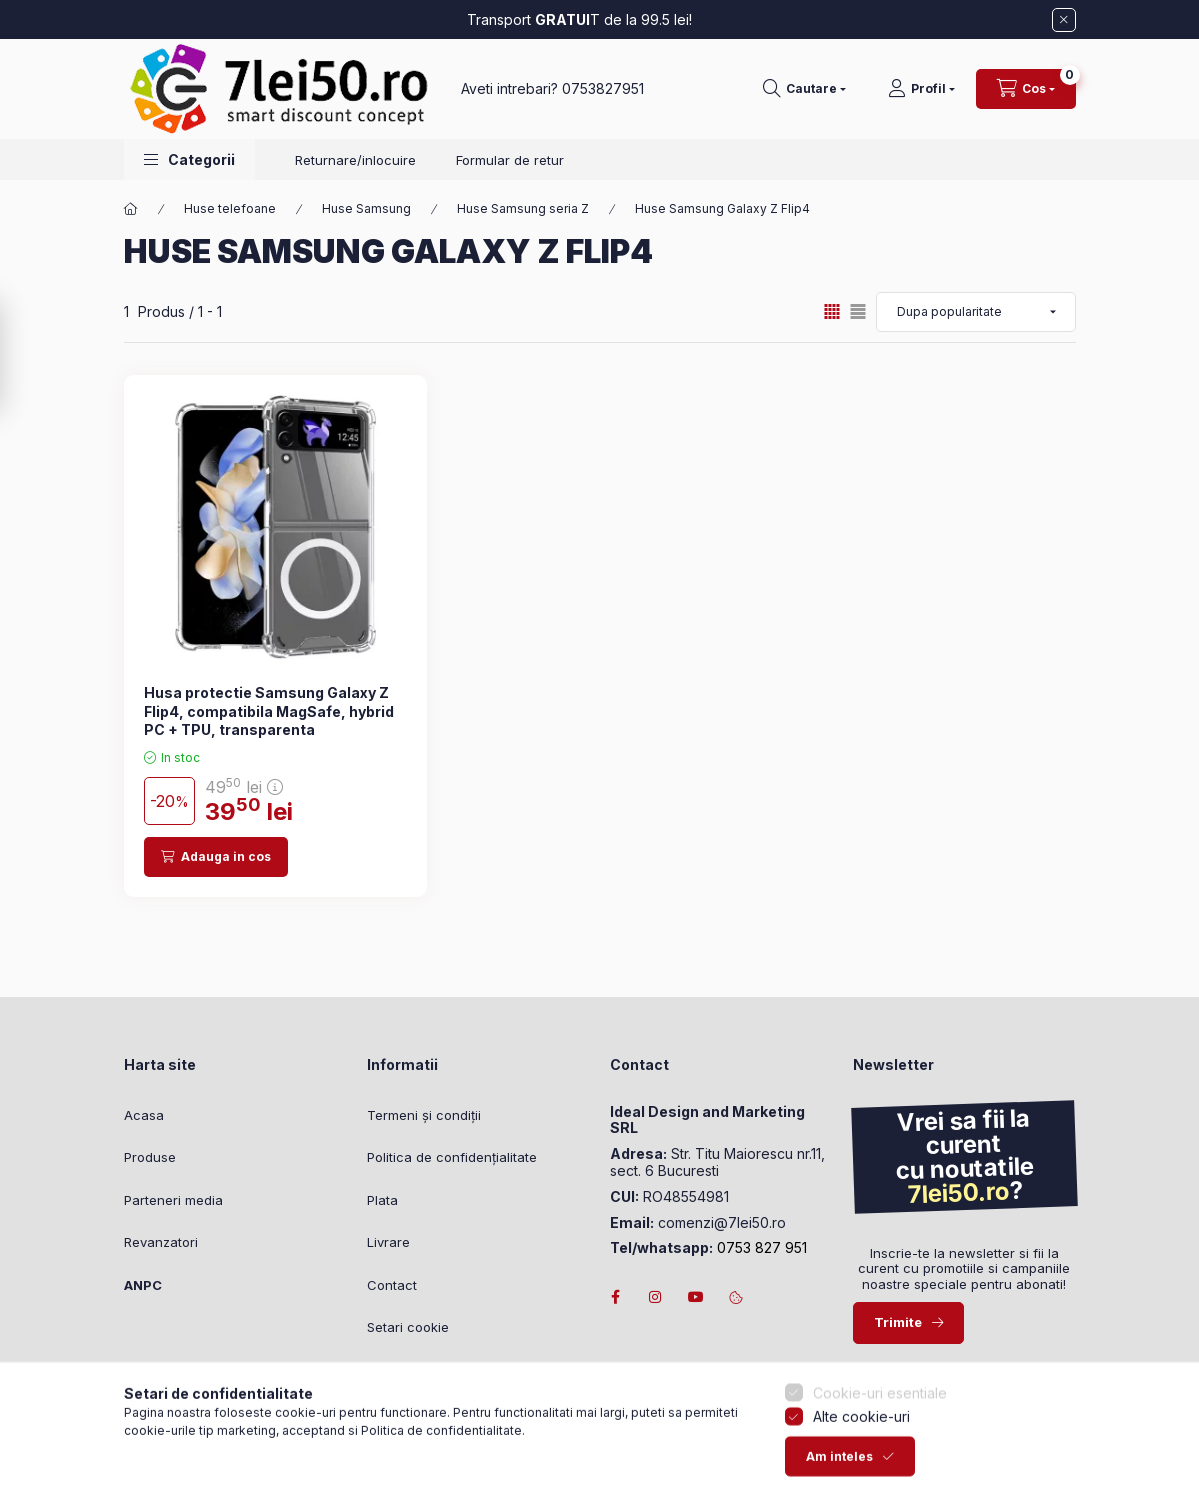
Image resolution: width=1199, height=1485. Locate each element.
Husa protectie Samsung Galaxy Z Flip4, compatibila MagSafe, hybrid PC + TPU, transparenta (269, 710)
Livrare (388, 1242)
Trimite (898, 1322)
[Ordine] (976, 312)
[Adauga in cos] (216, 857)
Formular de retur (510, 160)
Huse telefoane (230, 208)
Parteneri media (173, 1200)
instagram (656, 1297)
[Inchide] (1064, 20)
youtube (696, 1297)
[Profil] (921, 89)
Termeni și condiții (424, 1115)
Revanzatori (161, 1242)
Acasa (144, 1115)
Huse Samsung (366, 208)
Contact (392, 1285)
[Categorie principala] (131, 209)
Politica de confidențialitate (452, 1157)
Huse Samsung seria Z (523, 208)
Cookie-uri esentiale (880, 1451)
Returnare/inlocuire (355, 160)
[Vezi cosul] (1026, 89)
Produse (150, 1157)
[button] (189, 159)
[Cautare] (804, 89)
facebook (616, 1297)
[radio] (858, 311)
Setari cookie (408, 1327)
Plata (382, 1200)
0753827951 (603, 88)
